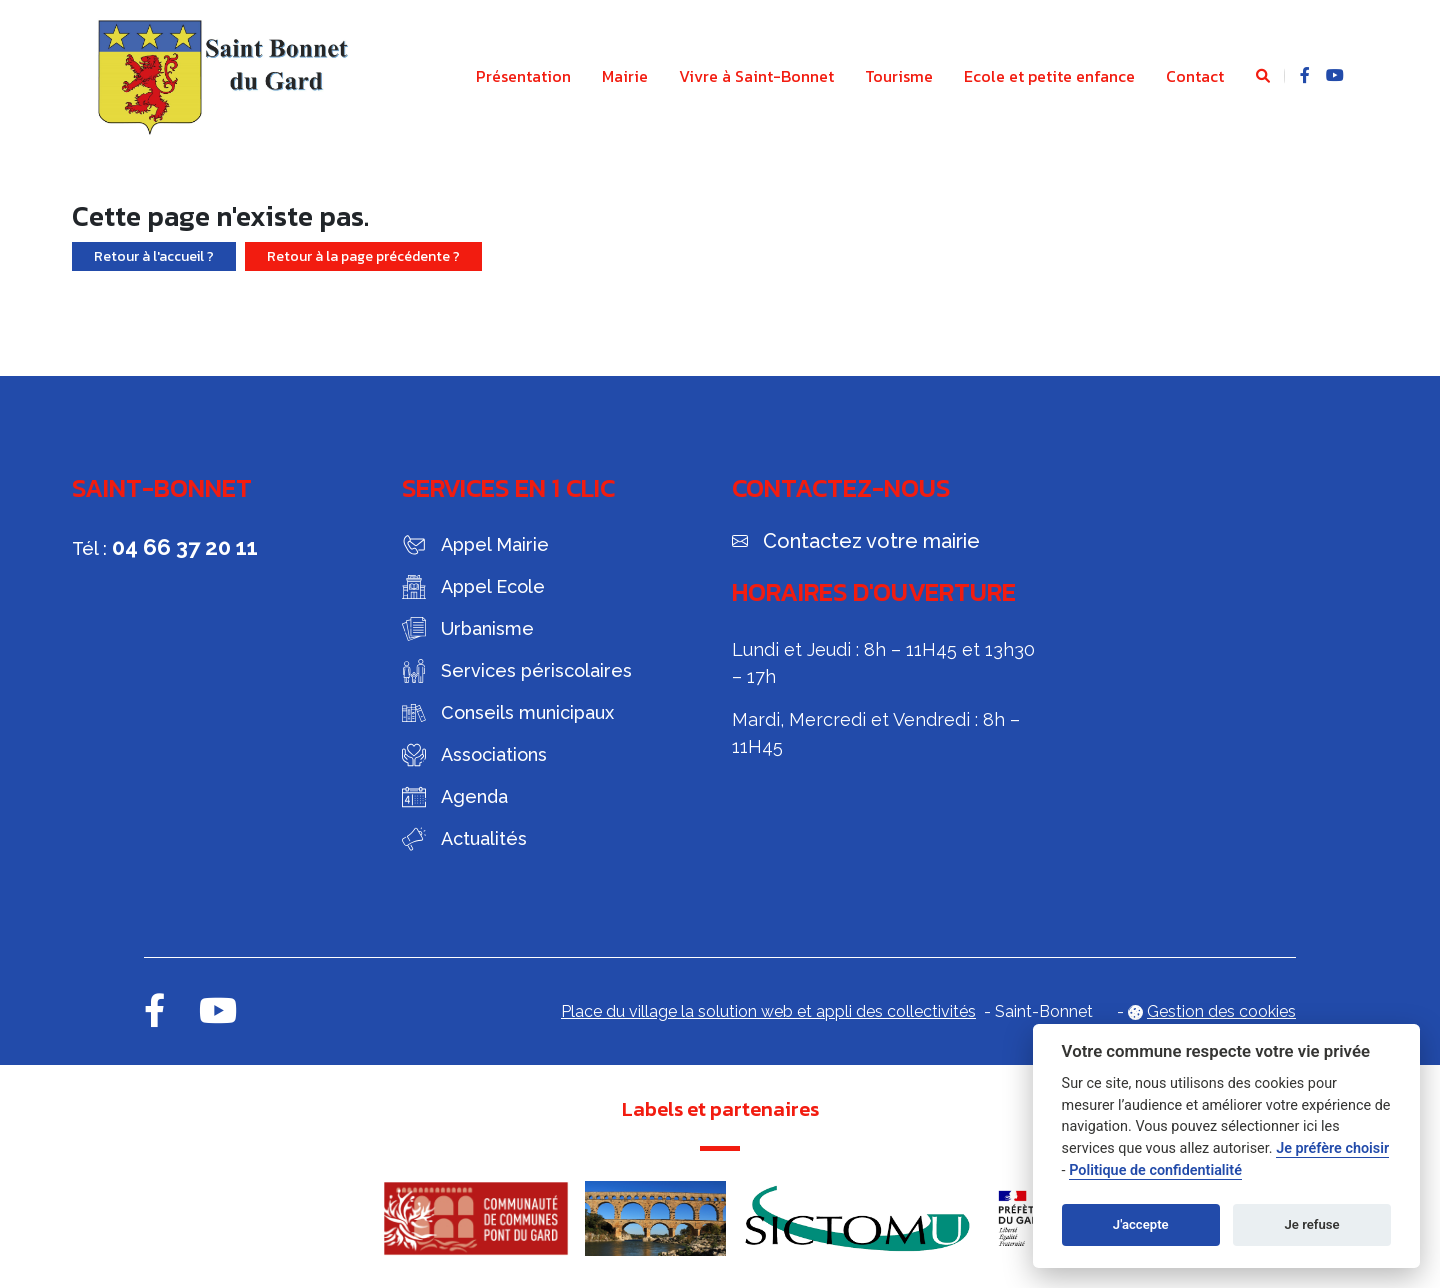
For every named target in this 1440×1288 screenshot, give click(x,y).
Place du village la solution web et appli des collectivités (768, 1011)
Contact (1195, 76)
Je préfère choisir (1332, 1148)
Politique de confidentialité (1155, 1170)
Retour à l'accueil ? (154, 256)
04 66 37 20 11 (185, 547)
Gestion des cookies (1221, 1011)
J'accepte (1141, 1224)
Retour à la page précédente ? (363, 256)
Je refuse (1312, 1224)
